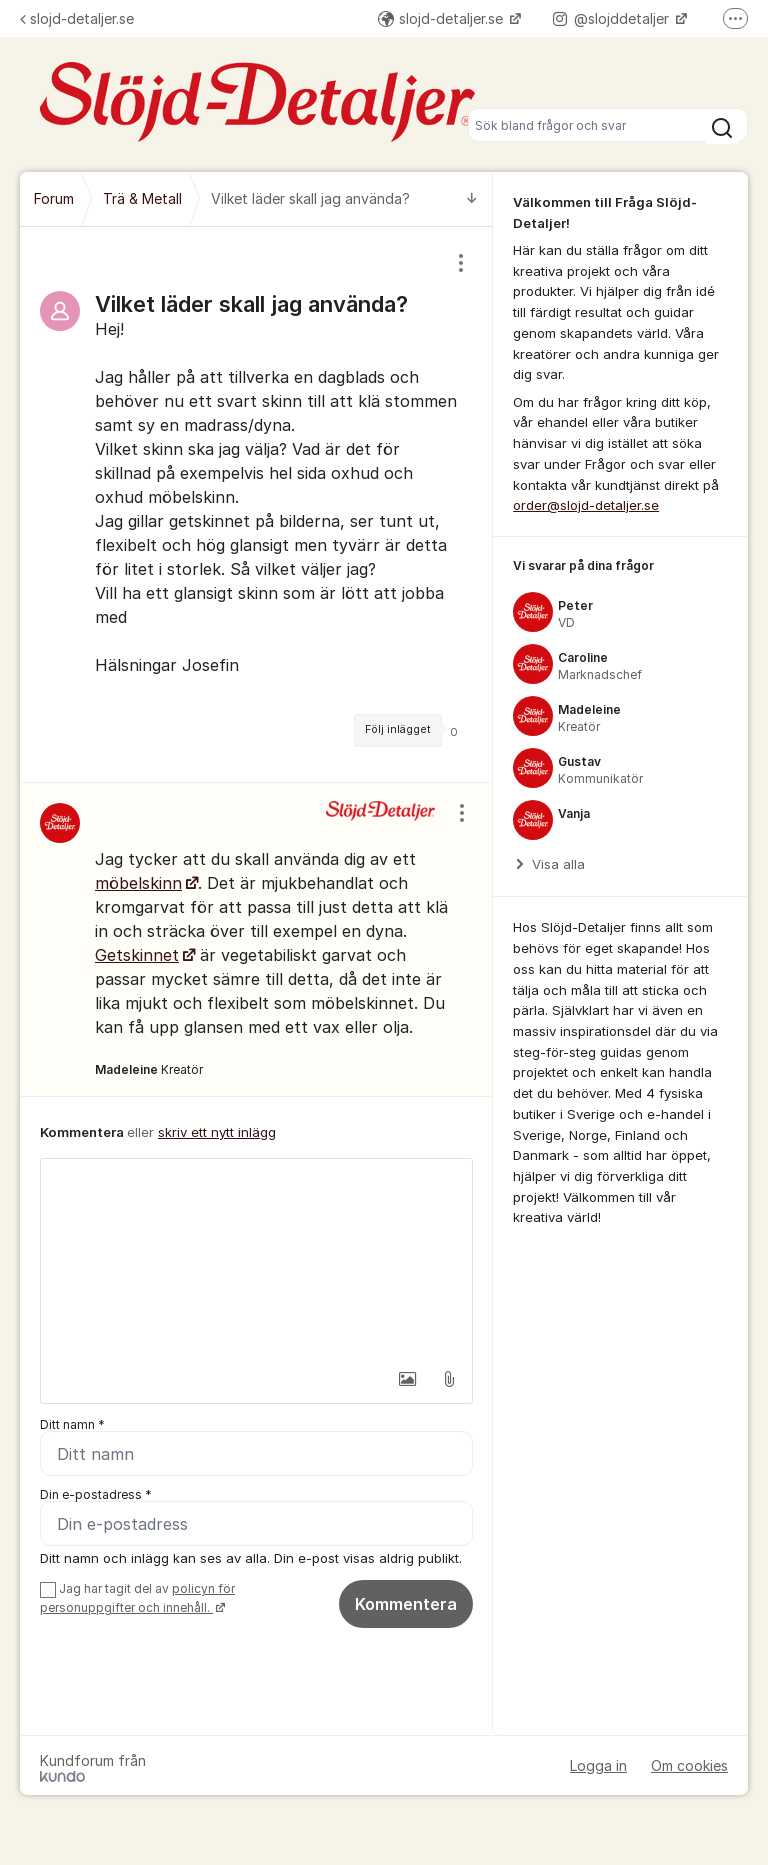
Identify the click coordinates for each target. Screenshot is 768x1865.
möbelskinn (138, 883)
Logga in (598, 1765)
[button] (407, 1379)
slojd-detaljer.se (77, 18)
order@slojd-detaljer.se (586, 505)
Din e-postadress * (96, 1494)
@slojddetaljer (613, 18)
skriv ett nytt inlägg (217, 1132)
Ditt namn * (72, 1424)
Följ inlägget (398, 729)
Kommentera (406, 1604)
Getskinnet (137, 955)
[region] (256, 504)
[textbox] (256, 1259)
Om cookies (689, 1765)
